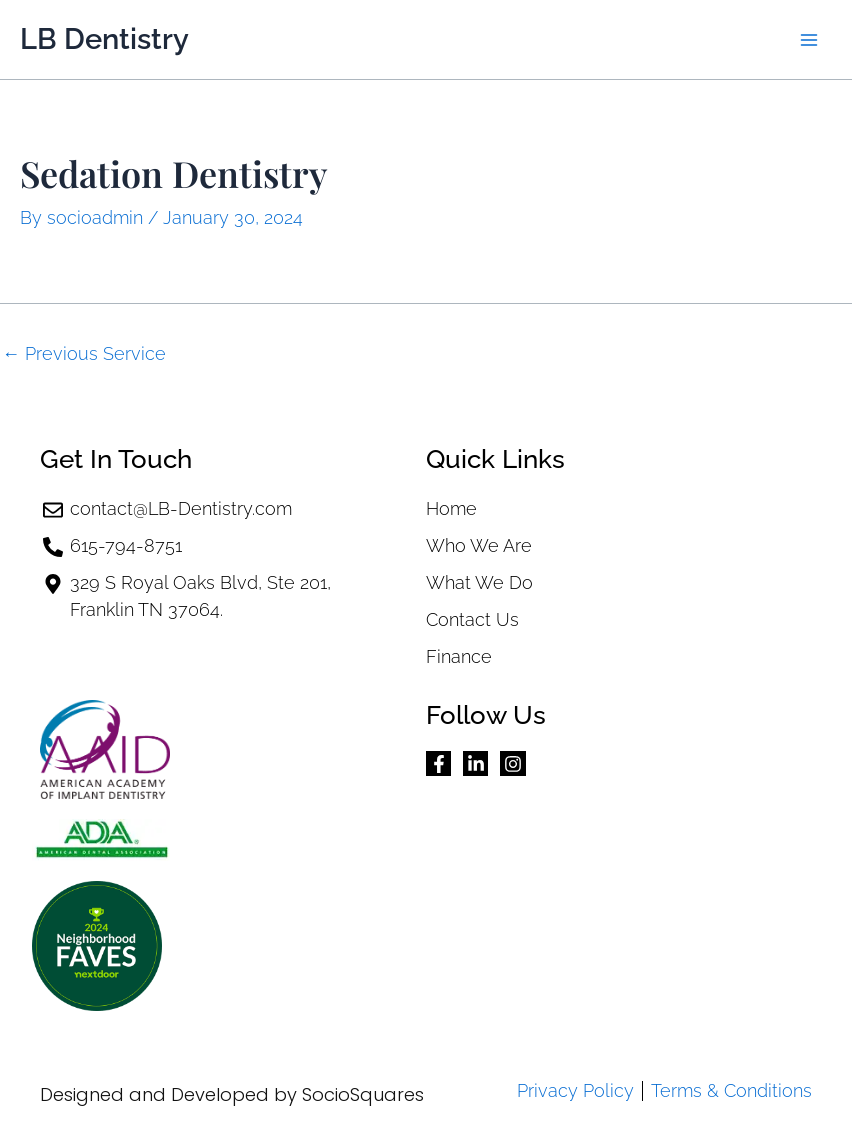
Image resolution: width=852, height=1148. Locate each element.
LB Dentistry (104, 39)
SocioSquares (363, 1094)
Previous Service (84, 354)
